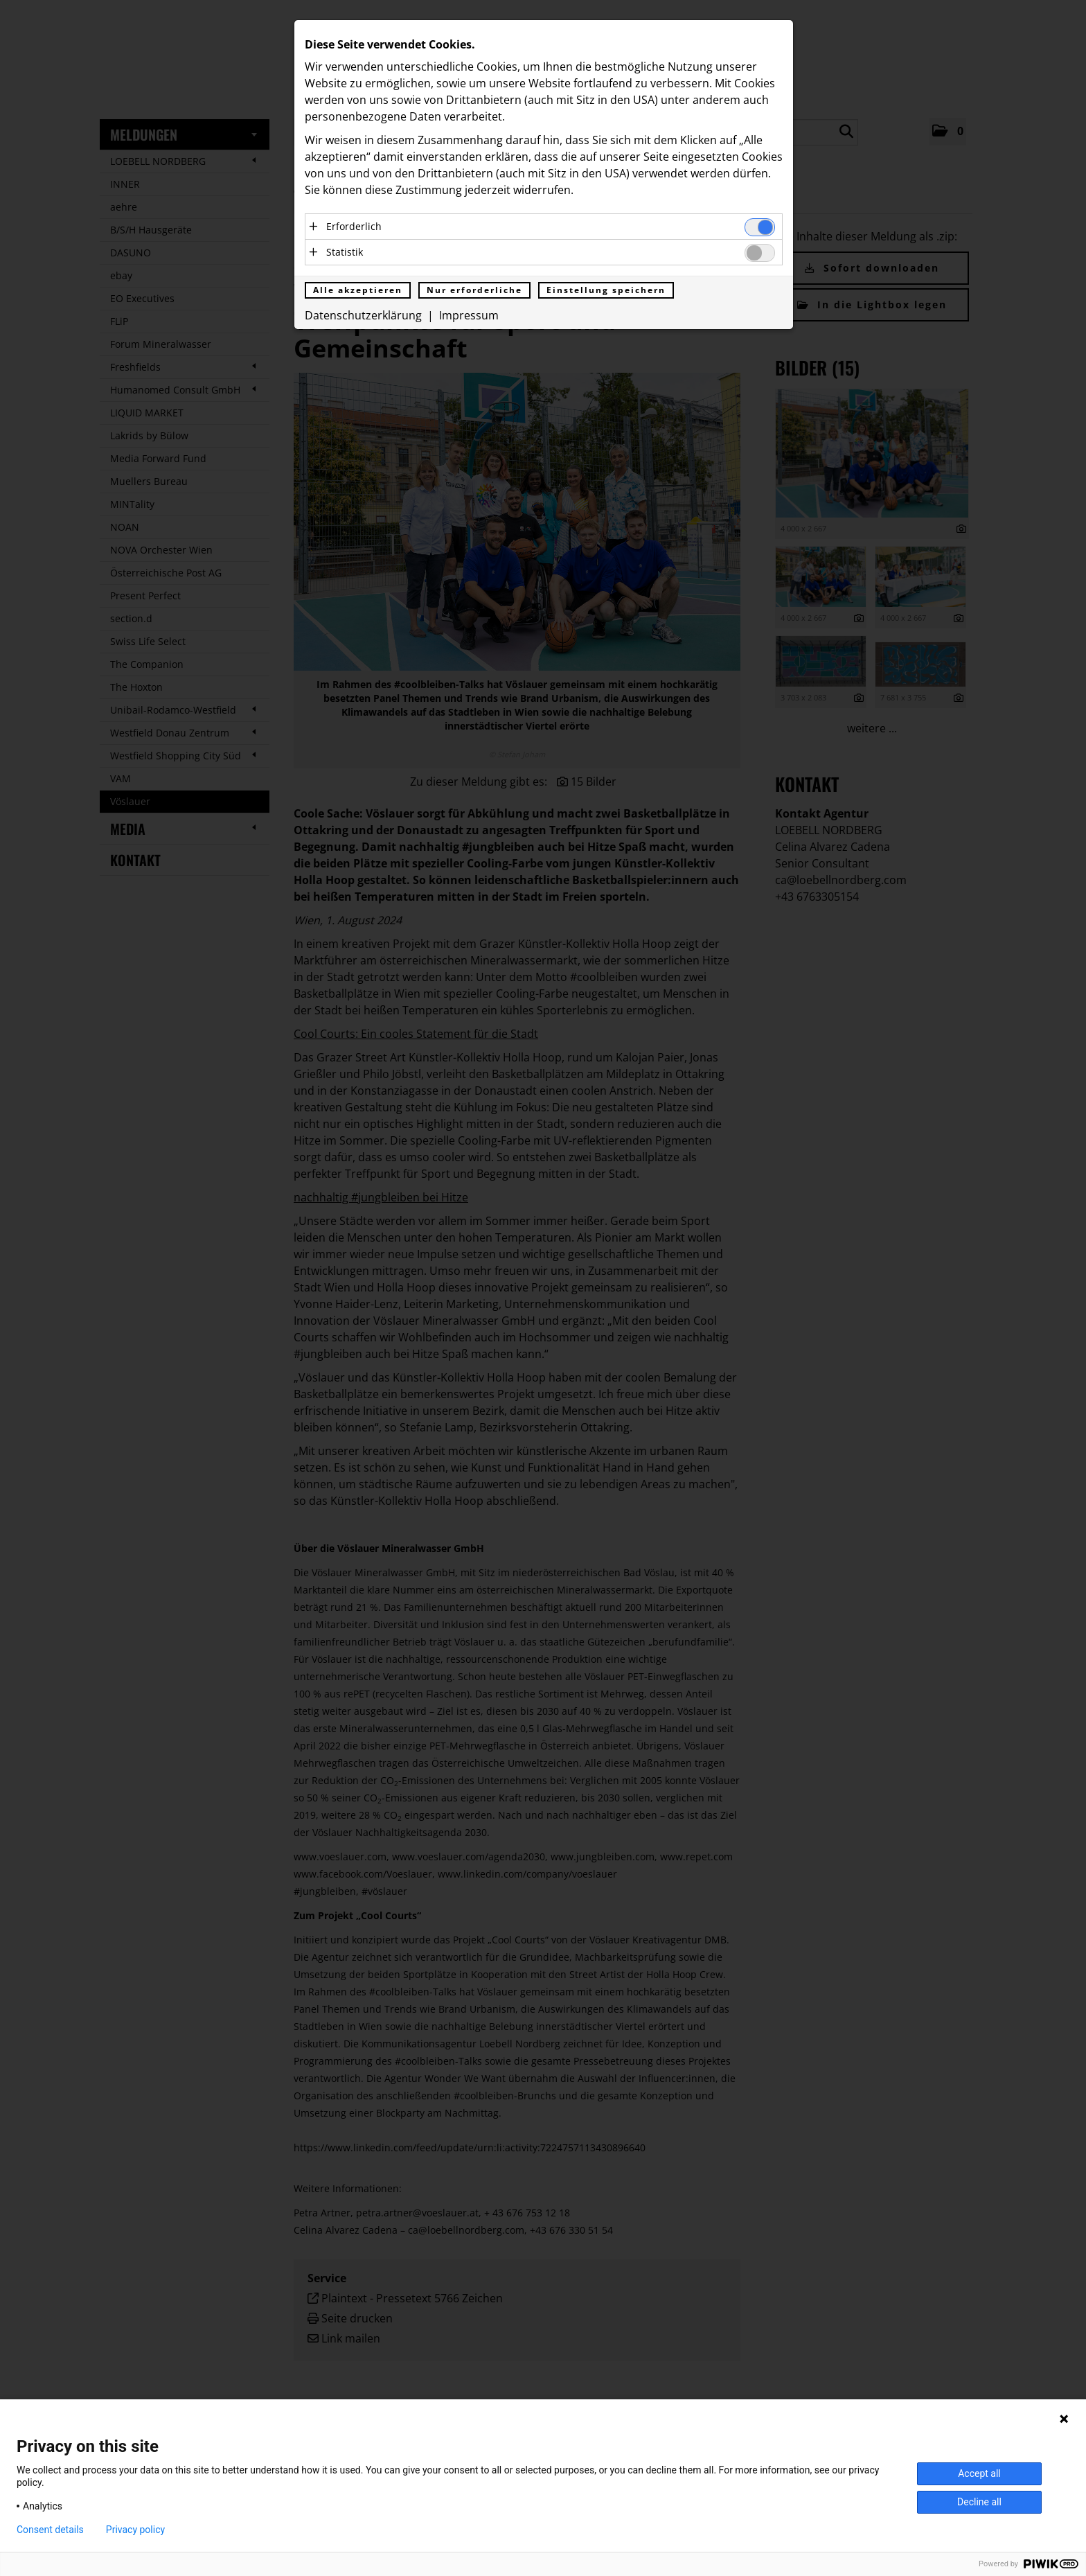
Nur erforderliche (474, 291)
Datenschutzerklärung (363, 316)
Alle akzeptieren (357, 291)
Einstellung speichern (606, 291)
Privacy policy (135, 2529)
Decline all (979, 2501)
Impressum (469, 316)
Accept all (979, 2473)
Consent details (50, 2529)
